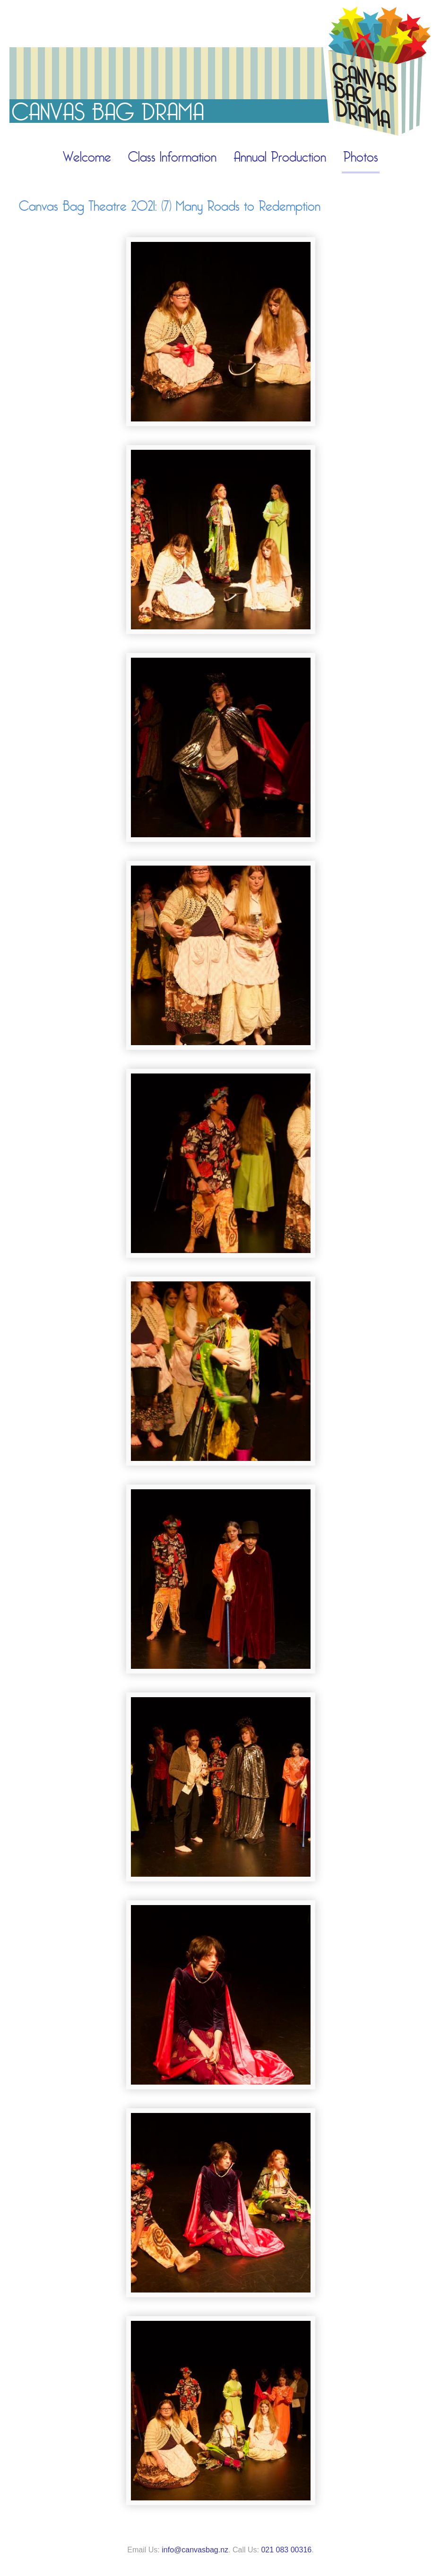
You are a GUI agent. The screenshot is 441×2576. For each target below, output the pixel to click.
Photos (360, 157)
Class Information (172, 157)
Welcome (87, 157)
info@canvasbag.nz (195, 2550)
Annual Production (279, 157)
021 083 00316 (286, 2550)
